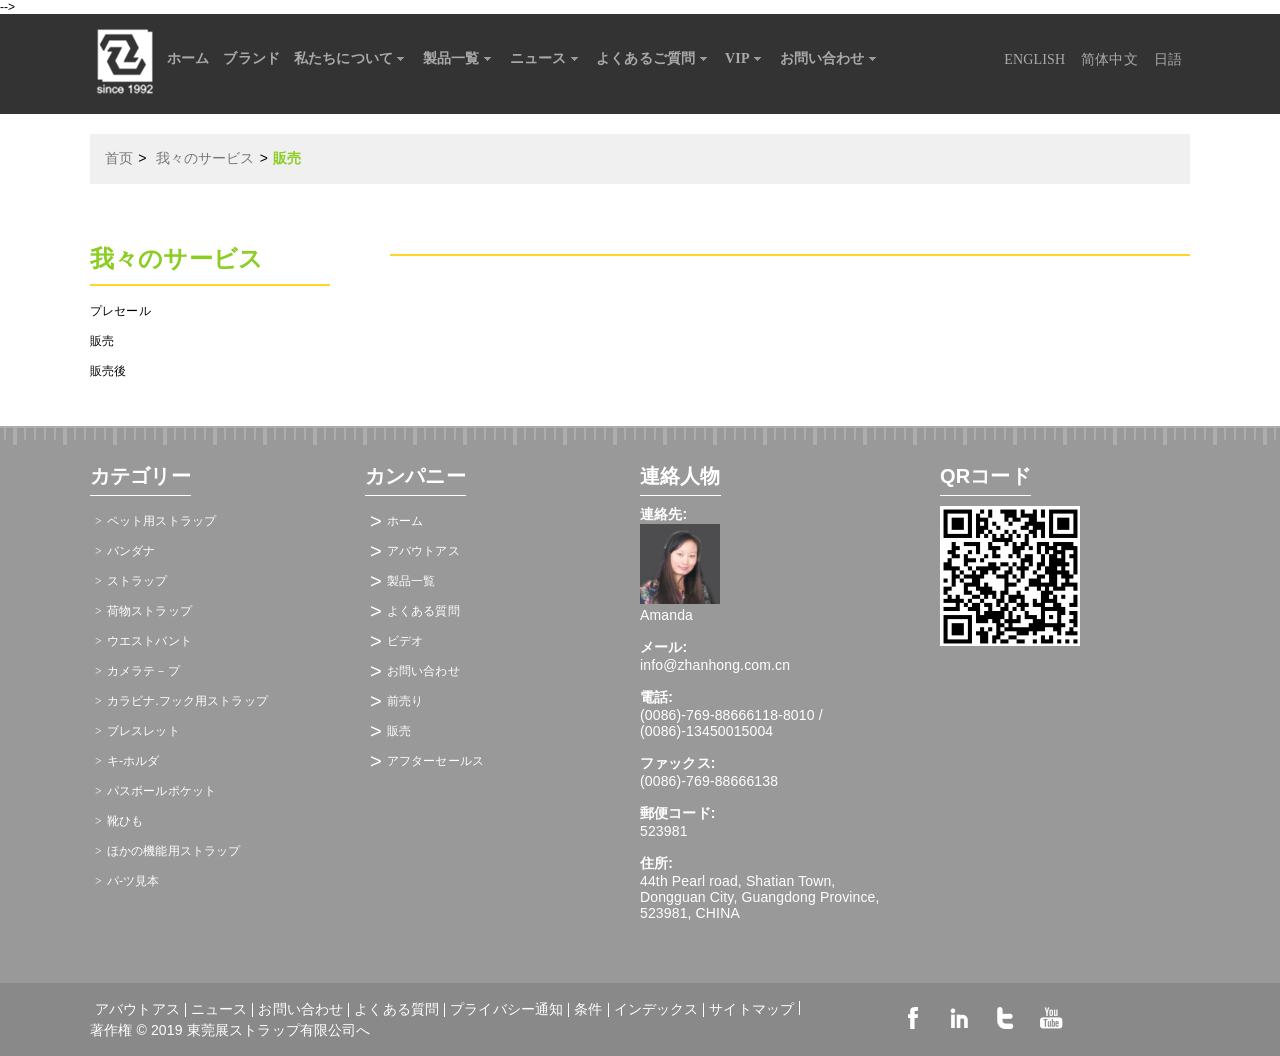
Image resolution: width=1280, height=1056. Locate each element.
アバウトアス (423, 551)
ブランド (251, 58)
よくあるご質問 (653, 59)
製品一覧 (459, 59)
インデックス (656, 1010)
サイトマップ (751, 1008)
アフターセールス (435, 761)
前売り (405, 701)
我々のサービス (205, 158)
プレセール (120, 311)
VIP (745, 59)
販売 (102, 341)
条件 (588, 1010)
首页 (119, 158)
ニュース (546, 59)
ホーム (188, 58)
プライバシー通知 (506, 1010)
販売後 (108, 371)
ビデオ (405, 641)
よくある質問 (423, 611)
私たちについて (351, 59)
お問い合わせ (830, 59)
